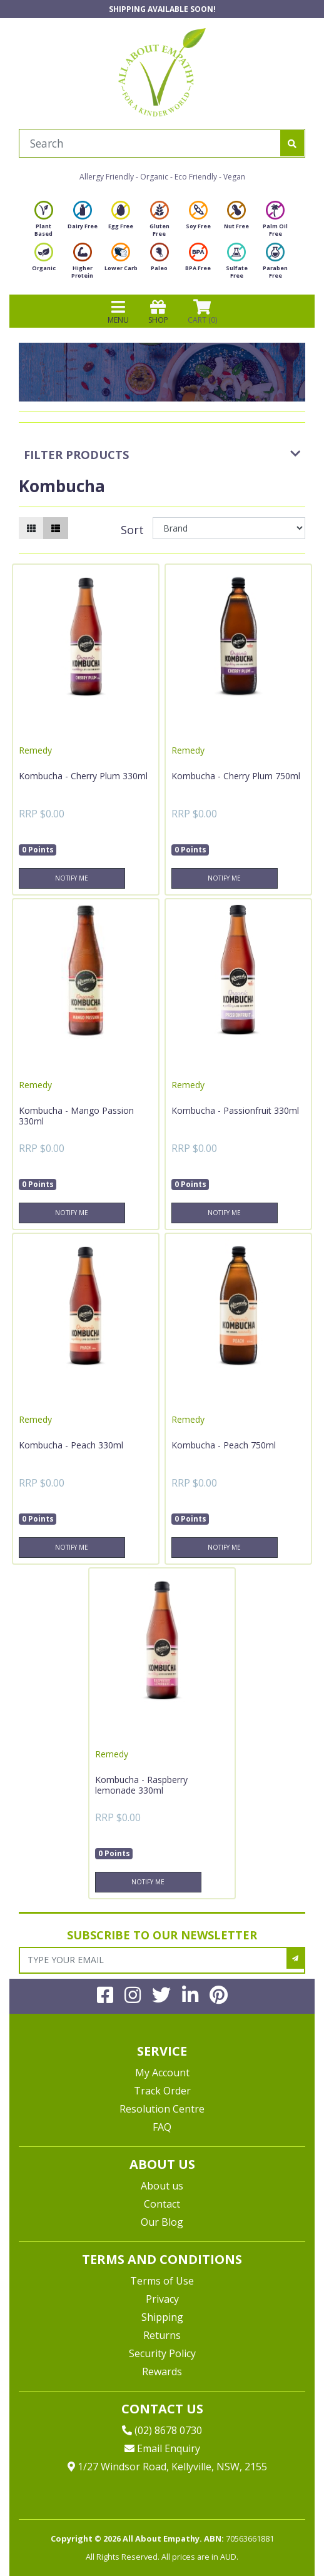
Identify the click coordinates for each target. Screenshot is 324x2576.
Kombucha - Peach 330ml (71, 1445)
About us (162, 2186)
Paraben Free (275, 264)
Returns (162, 2335)
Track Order (162, 2091)
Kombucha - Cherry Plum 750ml (235, 776)
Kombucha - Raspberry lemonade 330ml (141, 1785)
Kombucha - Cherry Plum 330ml (83, 776)
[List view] (55, 528)
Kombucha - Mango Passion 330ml (76, 1116)
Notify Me (71, 878)
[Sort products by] (229, 528)
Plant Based (43, 222)
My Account (162, 2072)
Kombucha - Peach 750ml (223, 1445)
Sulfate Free (237, 264)
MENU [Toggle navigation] (118, 311)
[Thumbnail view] (31, 528)
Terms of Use (162, 2281)
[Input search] (149, 143)
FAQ (162, 2127)
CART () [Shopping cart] (202, 311)
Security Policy (162, 2353)
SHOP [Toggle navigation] (158, 311)
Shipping (162, 2317)
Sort (132, 529)
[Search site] (292, 143)
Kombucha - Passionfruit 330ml (235, 1110)
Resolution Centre (162, 2109)
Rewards (162, 2371)
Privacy (162, 2299)
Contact (162, 2204)
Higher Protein (82, 264)
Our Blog (162, 2222)
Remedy (35, 750)
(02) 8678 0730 (162, 2430)
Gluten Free (159, 222)
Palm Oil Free (275, 222)
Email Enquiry (162, 2448)
